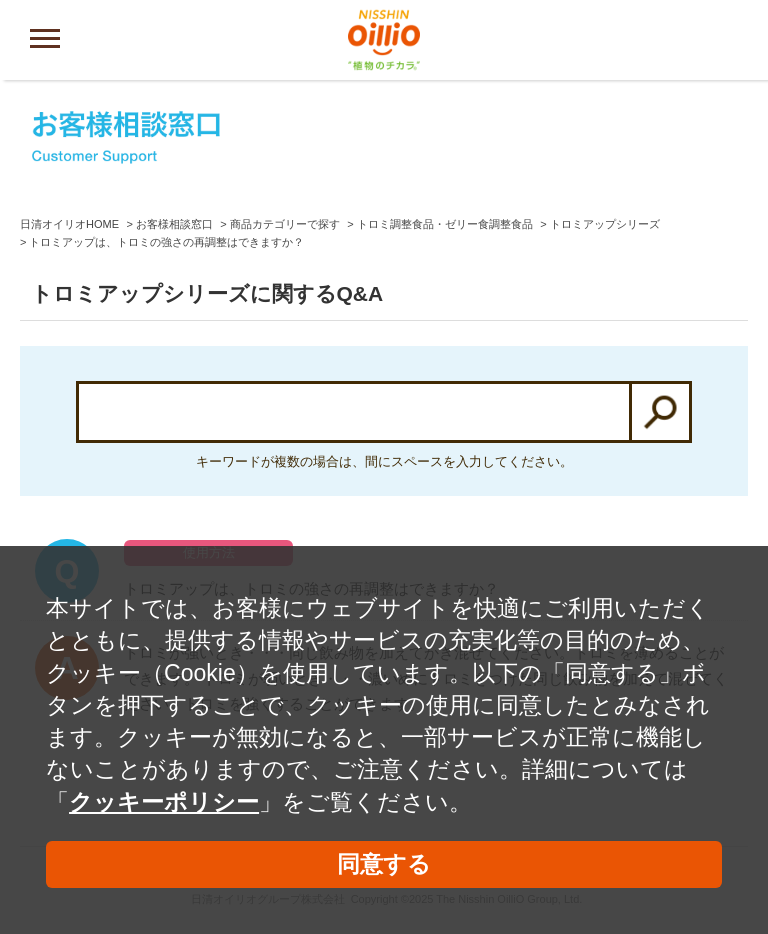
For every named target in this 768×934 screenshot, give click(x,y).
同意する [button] (384, 864)
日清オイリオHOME (69, 224)
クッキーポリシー (164, 802)
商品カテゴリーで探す (285, 224)
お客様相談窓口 (174, 224)
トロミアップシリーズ (605, 224)
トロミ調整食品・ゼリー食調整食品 (445, 224)
